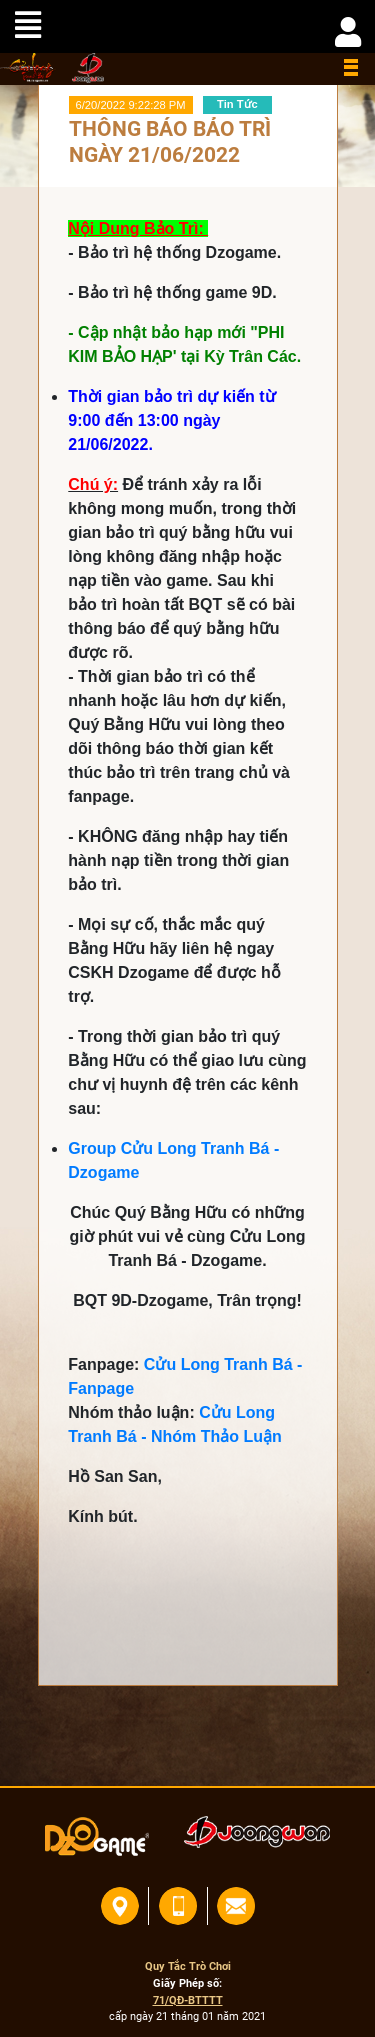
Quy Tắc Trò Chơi (188, 1966)
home (28, 67)
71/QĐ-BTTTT (188, 2000)
